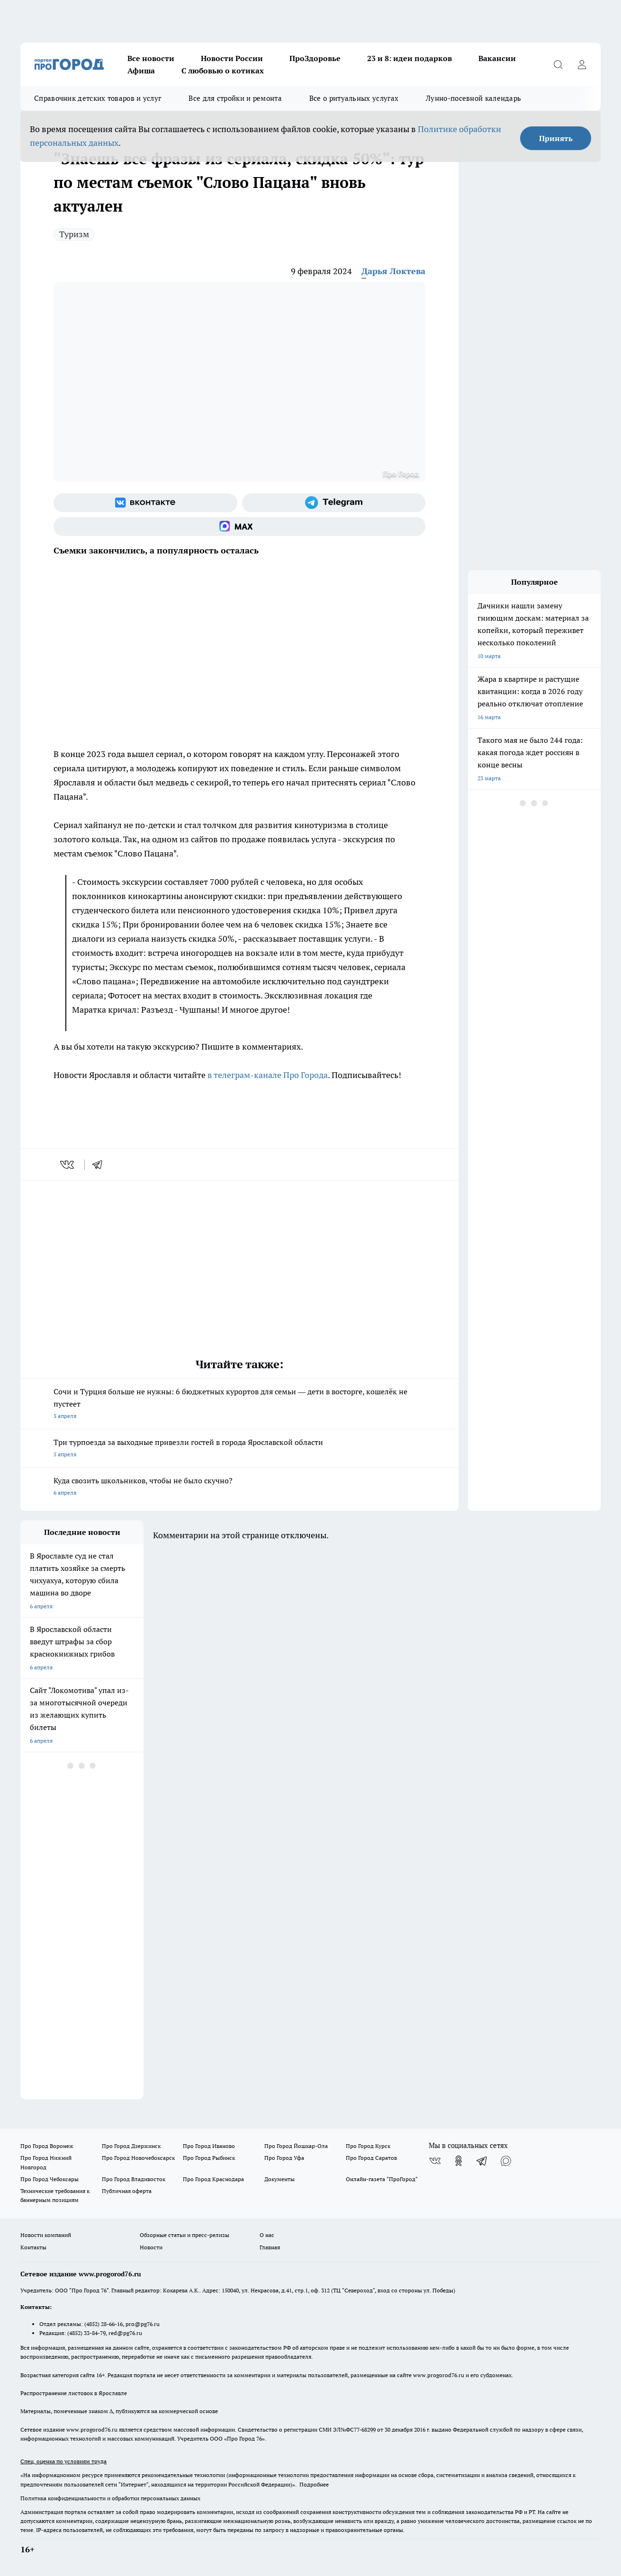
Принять (556, 138)
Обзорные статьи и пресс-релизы (184, 2234)
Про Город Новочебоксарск (138, 2157)
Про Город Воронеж (46, 2145)
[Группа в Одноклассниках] (458, 2160)
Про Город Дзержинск (131, 2145)
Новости (151, 2247)
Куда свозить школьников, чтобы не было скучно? (239, 1487)
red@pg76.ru (125, 2332)
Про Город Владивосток (133, 2179)
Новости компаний (45, 2234)
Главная (270, 2247)
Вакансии (497, 58)
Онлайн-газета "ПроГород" (382, 2179)
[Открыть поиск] (558, 64)
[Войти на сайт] (581, 64)
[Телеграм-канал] (334, 502)
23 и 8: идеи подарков (409, 58)
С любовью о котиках (222, 70)
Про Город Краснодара (213, 2179)
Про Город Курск (368, 2145)
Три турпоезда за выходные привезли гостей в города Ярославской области (239, 1449)
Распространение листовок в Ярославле (73, 2393)
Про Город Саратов (371, 2157)
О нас (267, 2234)
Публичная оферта (127, 2190)
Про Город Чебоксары (49, 2179)
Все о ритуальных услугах (353, 98)
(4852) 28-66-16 (103, 2323)
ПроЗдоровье (315, 58)
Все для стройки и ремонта (235, 98)
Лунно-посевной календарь (473, 98)
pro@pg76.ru (143, 2323)
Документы (279, 2179)
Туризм (74, 234)
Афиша (141, 70)
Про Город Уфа (284, 2157)
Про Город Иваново (209, 2145)
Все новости (150, 58)
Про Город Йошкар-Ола (296, 2145)
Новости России (232, 58)
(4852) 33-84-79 (86, 2332)
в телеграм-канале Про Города (267, 1075)
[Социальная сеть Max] (239, 526)
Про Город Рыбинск (209, 2157)
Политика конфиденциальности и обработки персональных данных (110, 2498)
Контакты (33, 2247)
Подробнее (314, 2484)
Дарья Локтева (393, 271)
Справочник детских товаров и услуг (97, 98)
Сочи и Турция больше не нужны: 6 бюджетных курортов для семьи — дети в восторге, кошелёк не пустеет (239, 1404)
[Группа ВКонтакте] (145, 502)
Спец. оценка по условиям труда (63, 2461)
